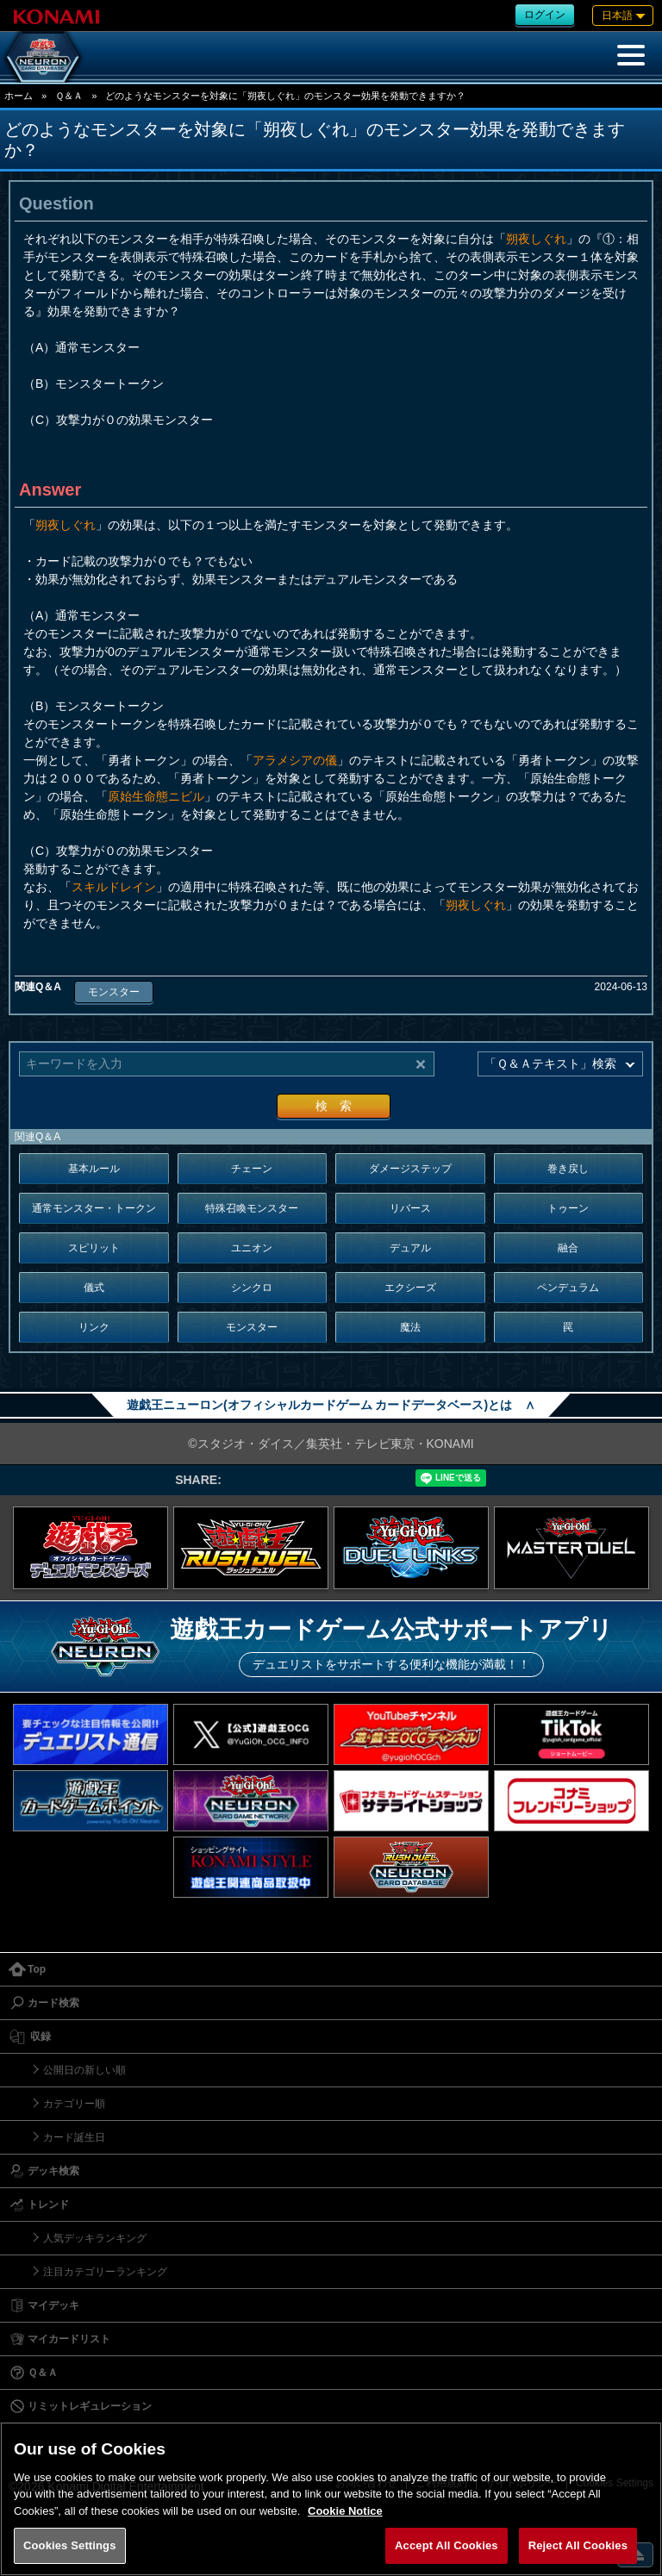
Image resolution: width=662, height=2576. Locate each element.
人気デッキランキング (95, 2238)
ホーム (18, 95)
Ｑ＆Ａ (69, 95)
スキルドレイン (114, 887)
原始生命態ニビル (156, 796)
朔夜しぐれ (536, 239)
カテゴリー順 (74, 2104)
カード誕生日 (74, 2137)
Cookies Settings (69, 2545)
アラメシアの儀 (295, 760)
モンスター (114, 992)
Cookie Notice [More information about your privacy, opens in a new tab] (345, 2510)
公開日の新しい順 (84, 2070)
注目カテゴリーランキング (105, 2272)
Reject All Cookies (578, 2545)
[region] (331, 2499)
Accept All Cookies (446, 2545)
